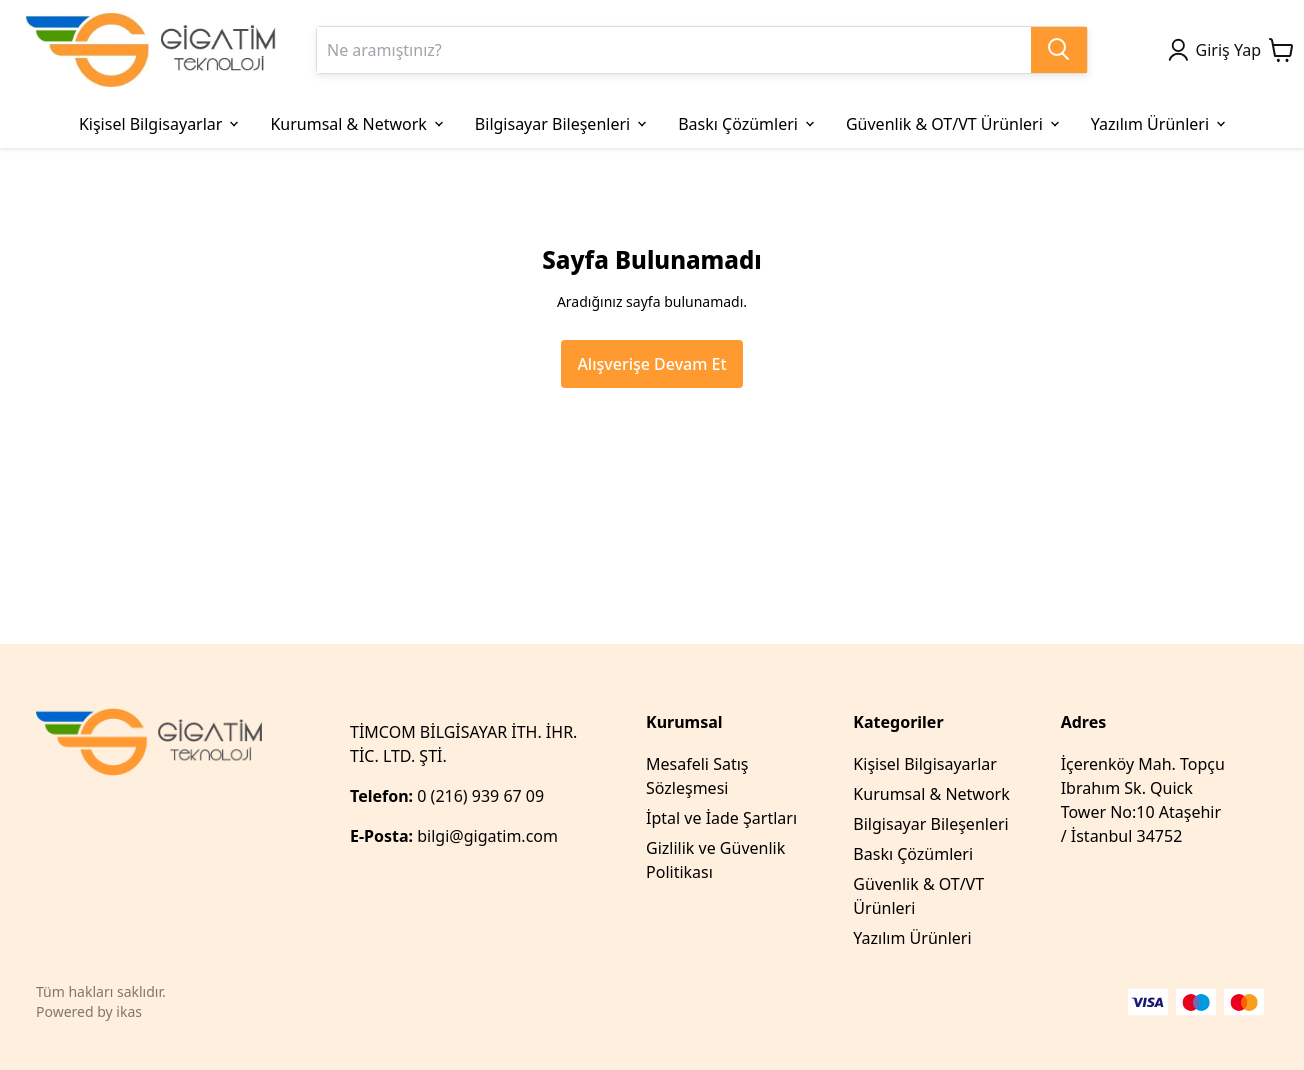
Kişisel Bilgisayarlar (925, 764)
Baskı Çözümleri (913, 854)
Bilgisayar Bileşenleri (930, 824)
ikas (129, 1011)
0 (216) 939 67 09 (482, 796)
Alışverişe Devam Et (651, 364)
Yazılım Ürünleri (912, 938)
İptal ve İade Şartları (721, 818)
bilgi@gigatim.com (487, 836)
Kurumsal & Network (931, 794)
